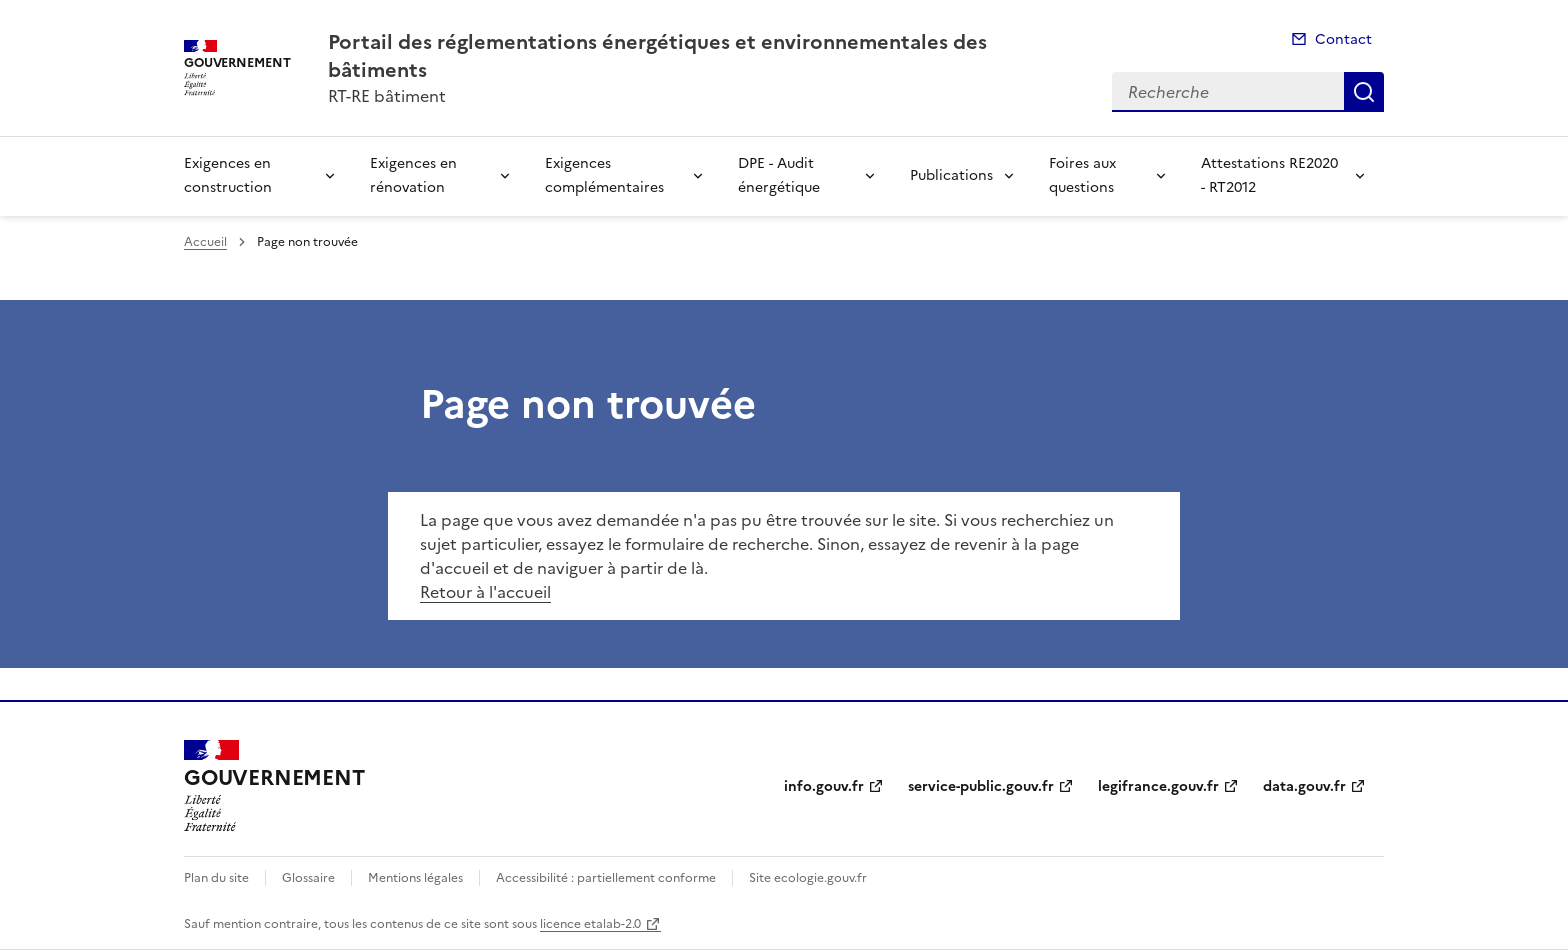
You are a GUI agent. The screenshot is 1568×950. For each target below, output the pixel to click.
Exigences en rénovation (413, 175)
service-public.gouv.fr (981, 786)
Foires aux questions (1082, 175)
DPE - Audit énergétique (779, 175)
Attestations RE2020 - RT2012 (1269, 175)
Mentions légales (415, 878)
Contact (1343, 39)
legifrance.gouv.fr (1158, 786)
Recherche (1364, 92)
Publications (951, 175)
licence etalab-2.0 (590, 924)
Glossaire (308, 878)
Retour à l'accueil (485, 592)
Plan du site (216, 878)
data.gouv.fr (1304, 786)
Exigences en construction (228, 175)
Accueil (205, 242)
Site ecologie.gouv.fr (808, 878)
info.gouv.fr (824, 786)
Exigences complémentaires (604, 175)
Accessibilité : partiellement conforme (606, 878)
